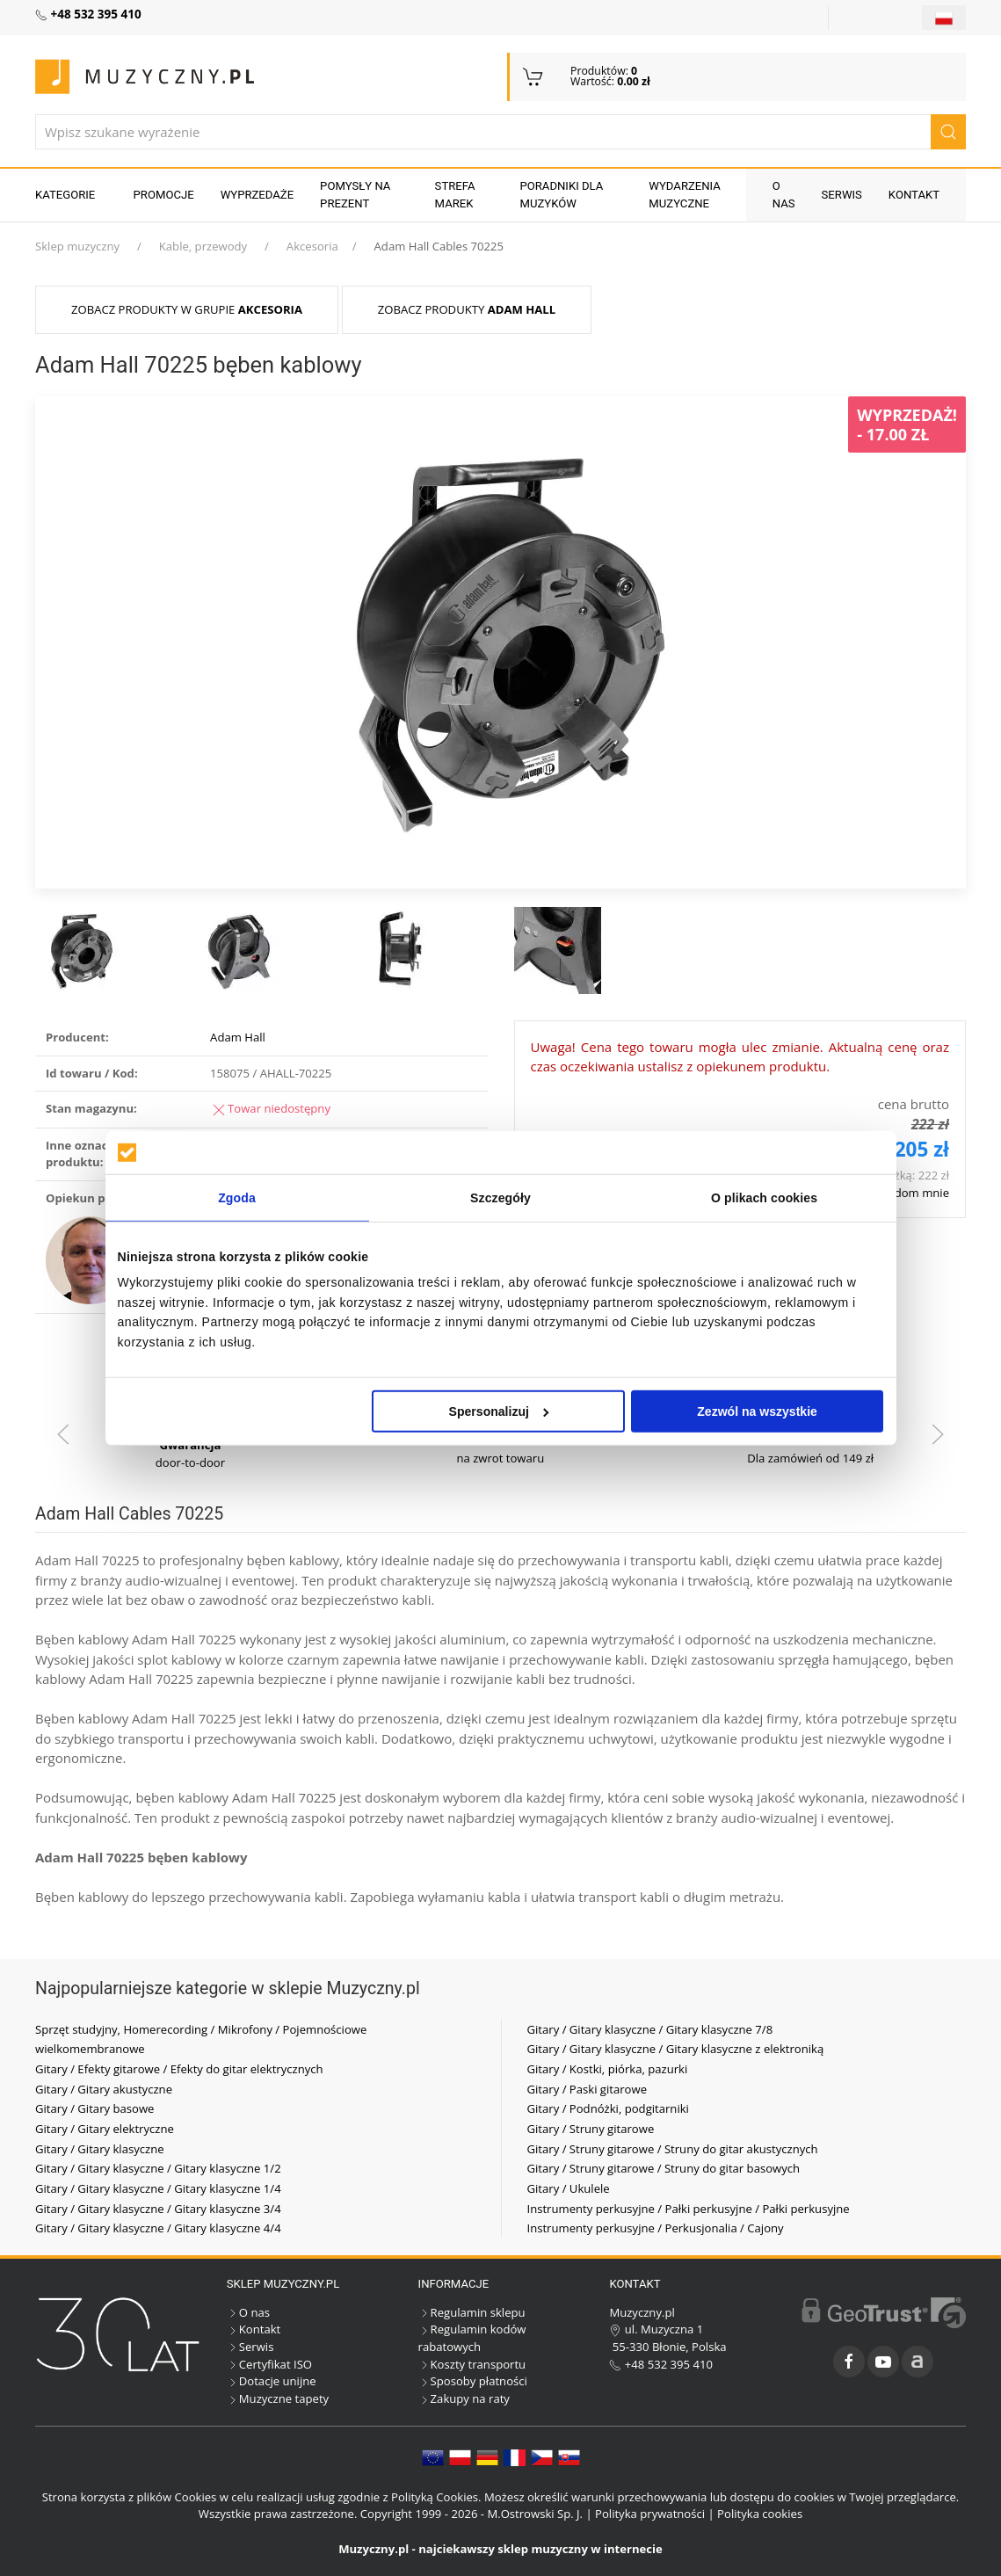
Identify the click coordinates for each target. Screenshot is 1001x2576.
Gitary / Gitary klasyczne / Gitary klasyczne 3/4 (158, 2209)
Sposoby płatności (472, 2381)
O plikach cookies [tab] (764, 1198)
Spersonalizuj (499, 1411)
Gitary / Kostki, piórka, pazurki (607, 2069)
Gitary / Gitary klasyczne (99, 2149)
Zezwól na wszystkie (757, 1411)
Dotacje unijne (271, 2381)
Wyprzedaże (257, 194)
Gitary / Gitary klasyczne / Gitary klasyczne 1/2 (158, 2168)
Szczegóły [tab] (500, 1198)
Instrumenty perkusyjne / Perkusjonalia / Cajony (655, 2228)
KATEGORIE (65, 194)
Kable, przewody (203, 246)
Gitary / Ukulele (568, 2188)
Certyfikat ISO (269, 2364)
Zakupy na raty (464, 2398)
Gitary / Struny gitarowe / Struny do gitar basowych (664, 2168)
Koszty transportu (472, 2364)
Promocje (164, 194)
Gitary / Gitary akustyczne (103, 2089)
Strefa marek (455, 194)
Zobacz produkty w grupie (186, 309)
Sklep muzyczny (77, 246)
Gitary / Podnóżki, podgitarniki (608, 2108)
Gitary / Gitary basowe (94, 2108)
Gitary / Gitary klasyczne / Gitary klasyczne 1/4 (158, 2188)
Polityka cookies (759, 2514)
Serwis (842, 194)
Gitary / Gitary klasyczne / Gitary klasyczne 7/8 (650, 2029)
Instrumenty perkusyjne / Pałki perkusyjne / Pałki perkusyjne (688, 2209)
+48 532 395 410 (661, 2364)
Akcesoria (312, 246)
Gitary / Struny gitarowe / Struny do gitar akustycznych (672, 2149)
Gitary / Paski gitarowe (587, 2089)
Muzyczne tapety (278, 2398)
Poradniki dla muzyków (562, 194)
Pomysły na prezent (355, 194)
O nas (784, 194)
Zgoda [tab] (237, 1198)
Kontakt (914, 194)
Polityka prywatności (650, 2514)
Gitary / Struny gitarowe (591, 2129)
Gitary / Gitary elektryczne (104, 2129)
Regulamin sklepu (472, 2312)
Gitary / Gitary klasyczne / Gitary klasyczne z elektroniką (675, 2049)
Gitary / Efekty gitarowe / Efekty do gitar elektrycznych (179, 2069)
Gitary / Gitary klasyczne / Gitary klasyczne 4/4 (158, 2228)
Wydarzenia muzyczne (685, 194)
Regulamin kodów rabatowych (472, 2338)
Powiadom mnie (905, 1193)
